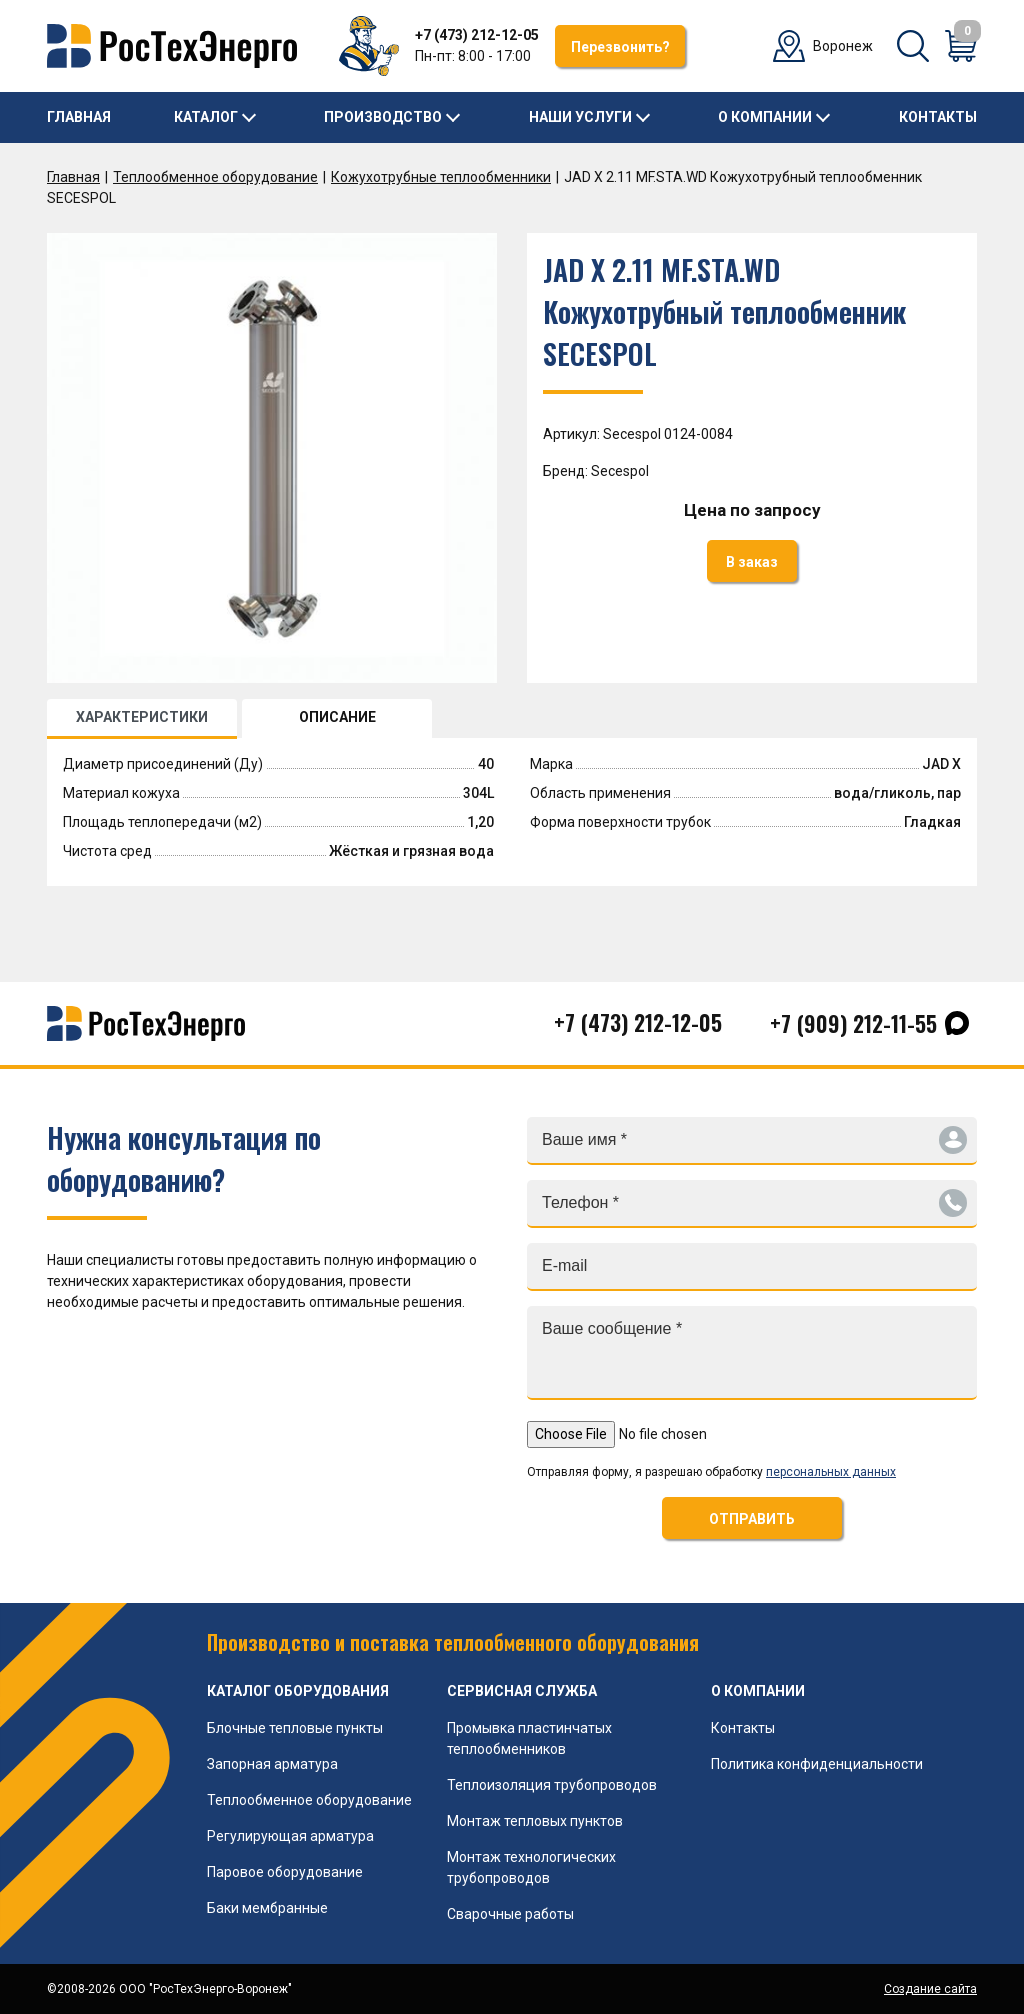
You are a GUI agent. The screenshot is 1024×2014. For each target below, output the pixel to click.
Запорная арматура (272, 1764)
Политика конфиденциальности (817, 1764)
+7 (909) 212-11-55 (853, 1023)
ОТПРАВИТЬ (752, 1519)
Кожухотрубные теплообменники (441, 177)
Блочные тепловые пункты (295, 1728)
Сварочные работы (510, 1914)
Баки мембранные (267, 1908)
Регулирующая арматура (290, 1836)
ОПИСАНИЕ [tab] (337, 717)
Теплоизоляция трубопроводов (552, 1785)
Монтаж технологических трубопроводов (531, 1867)
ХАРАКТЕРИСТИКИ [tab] (142, 717)
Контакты (938, 117)
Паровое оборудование (285, 1872)
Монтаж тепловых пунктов (535, 1821)
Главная (79, 117)
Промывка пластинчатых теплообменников (529, 1738)
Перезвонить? (620, 47)
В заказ (752, 562)
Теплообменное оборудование (215, 177)
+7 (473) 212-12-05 (477, 35)
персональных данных (831, 1472)
